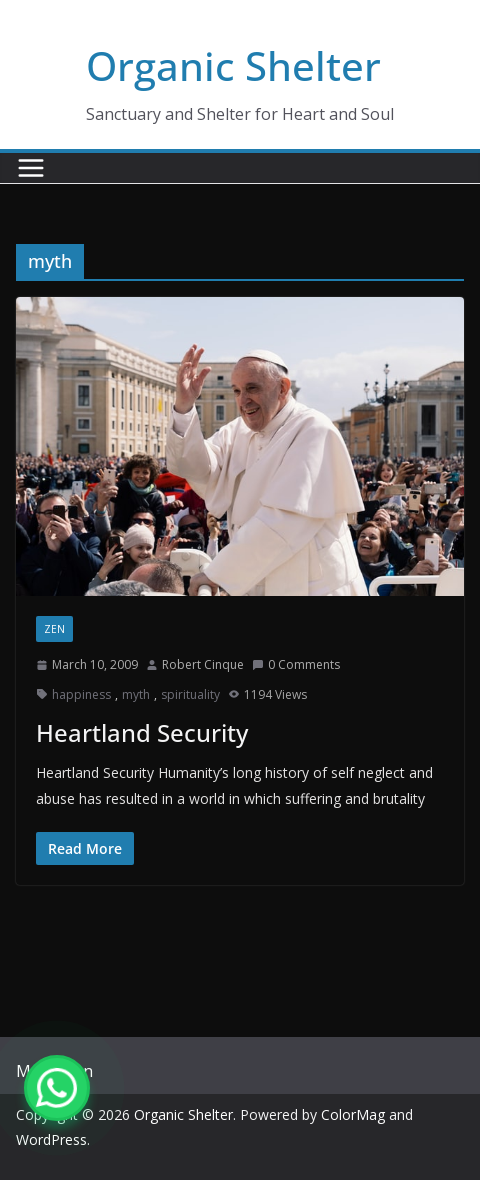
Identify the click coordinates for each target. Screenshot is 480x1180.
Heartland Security (142, 732)
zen (54, 629)
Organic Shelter (233, 65)
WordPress (51, 1139)
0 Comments (296, 664)
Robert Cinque (203, 664)
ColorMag (353, 1114)
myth (136, 694)
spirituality (190, 694)
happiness (81, 694)
